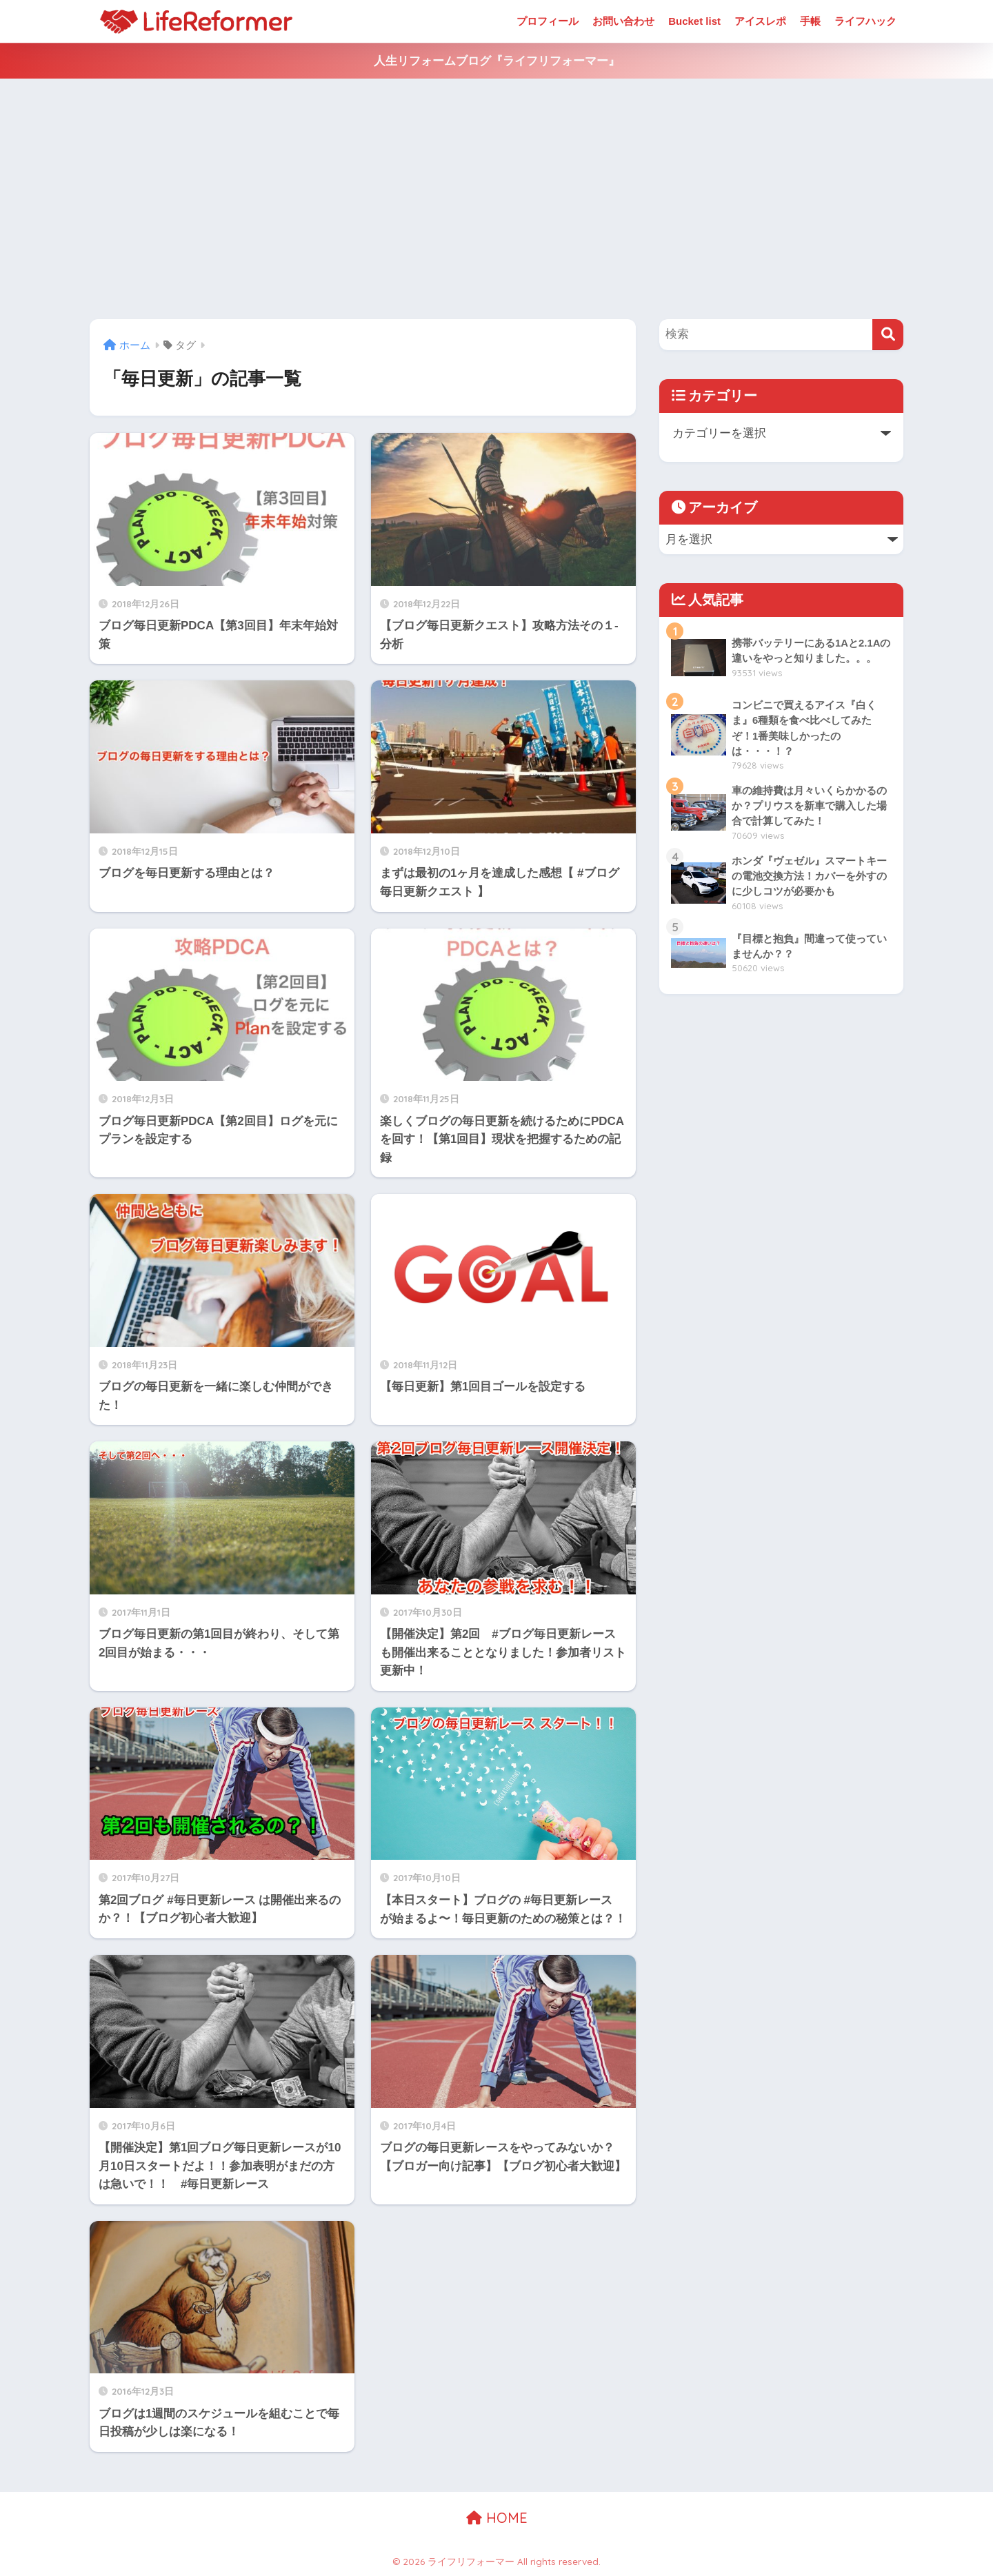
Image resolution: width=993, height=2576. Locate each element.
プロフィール (547, 21)
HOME (497, 2517)
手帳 (810, 21)
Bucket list (694, 21)
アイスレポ (760, 21)
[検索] (887, 334)
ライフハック (865, 21)
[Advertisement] (496, 199)
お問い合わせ (623, 21)
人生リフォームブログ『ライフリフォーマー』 (497, 61)
